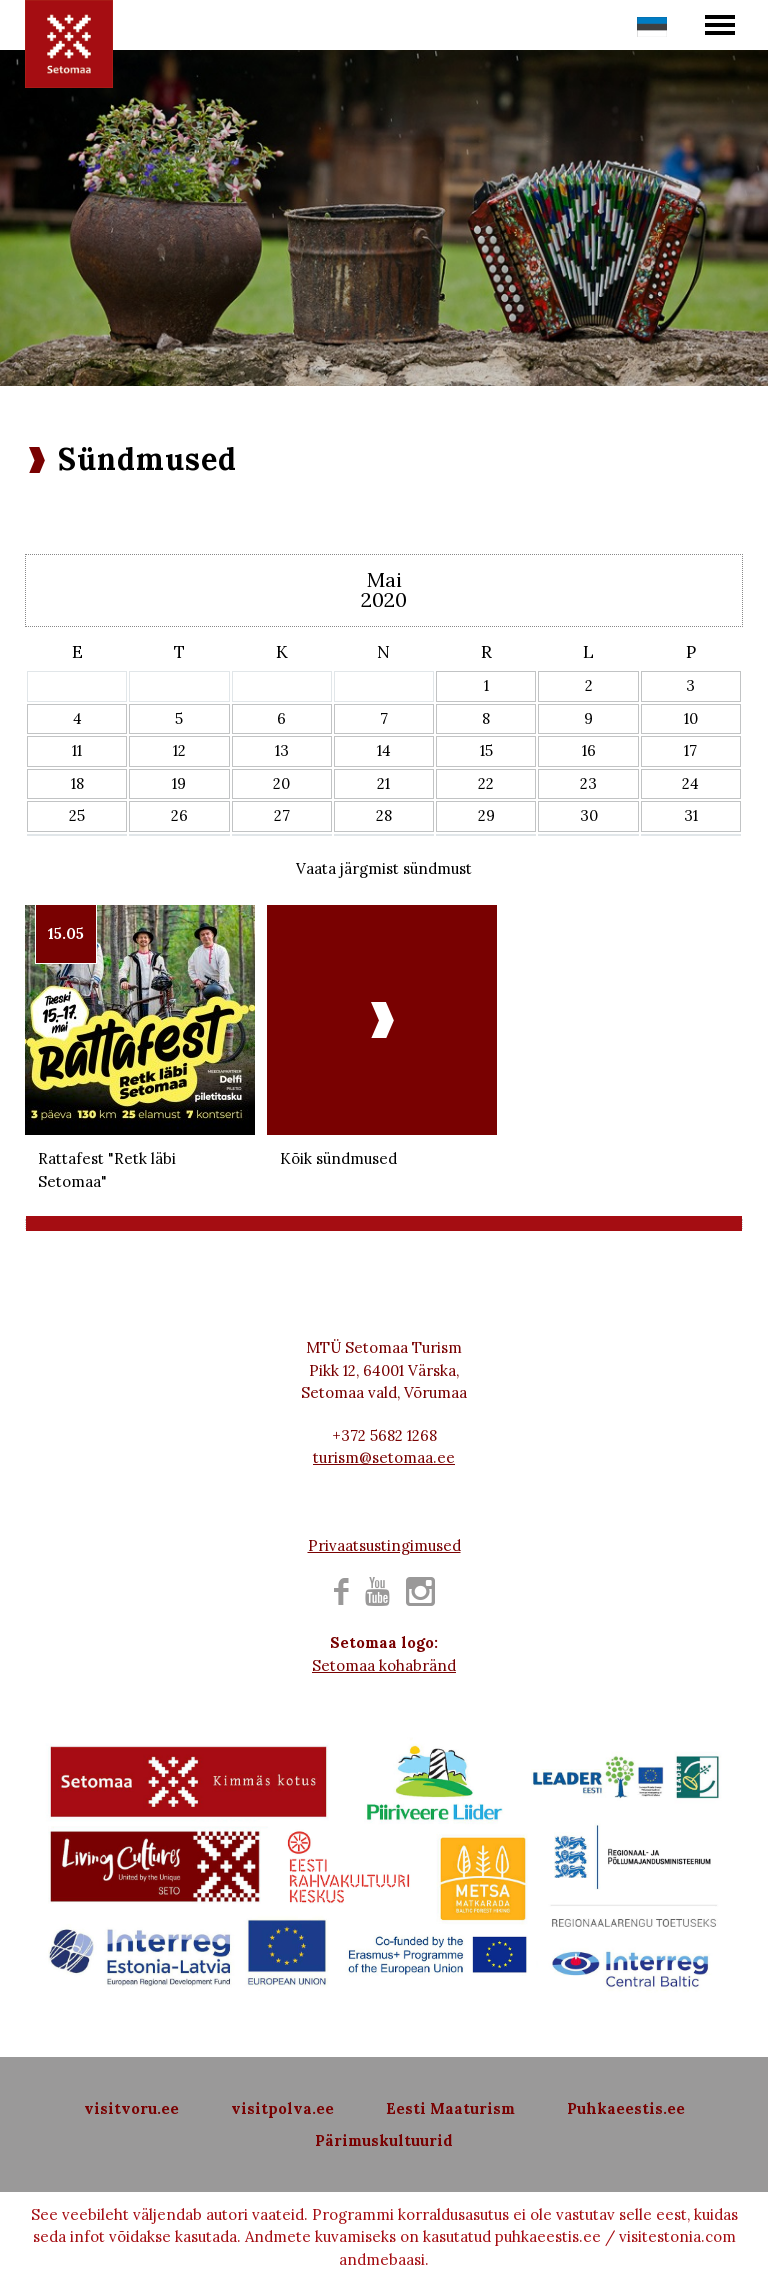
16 (589, 750)
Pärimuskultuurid (384, 2140)
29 (486, 815)
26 (179, 815)
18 (77, 783)
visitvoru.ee (131, 2108)
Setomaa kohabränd (384, 1665)
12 (179, 750)
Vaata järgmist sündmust (384, 868)
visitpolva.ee (282, 2108)
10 (691, 718)
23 (588, 783)
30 (589, 815)
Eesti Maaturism (450, 2108)
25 (77, 815)
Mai (384, 579)
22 (486, 783)
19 (179, 783)
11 (77, 750)
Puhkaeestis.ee (626, 2108)
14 (384, 750)
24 (690, 783)
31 (691, 815)
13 (282, 750)
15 (486, 750)
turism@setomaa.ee (384, 1457)
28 (384, 815)
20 (281, 783)
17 (690, 750)
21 (383, 783)
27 (282, 815)
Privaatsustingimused (384, 1545)
